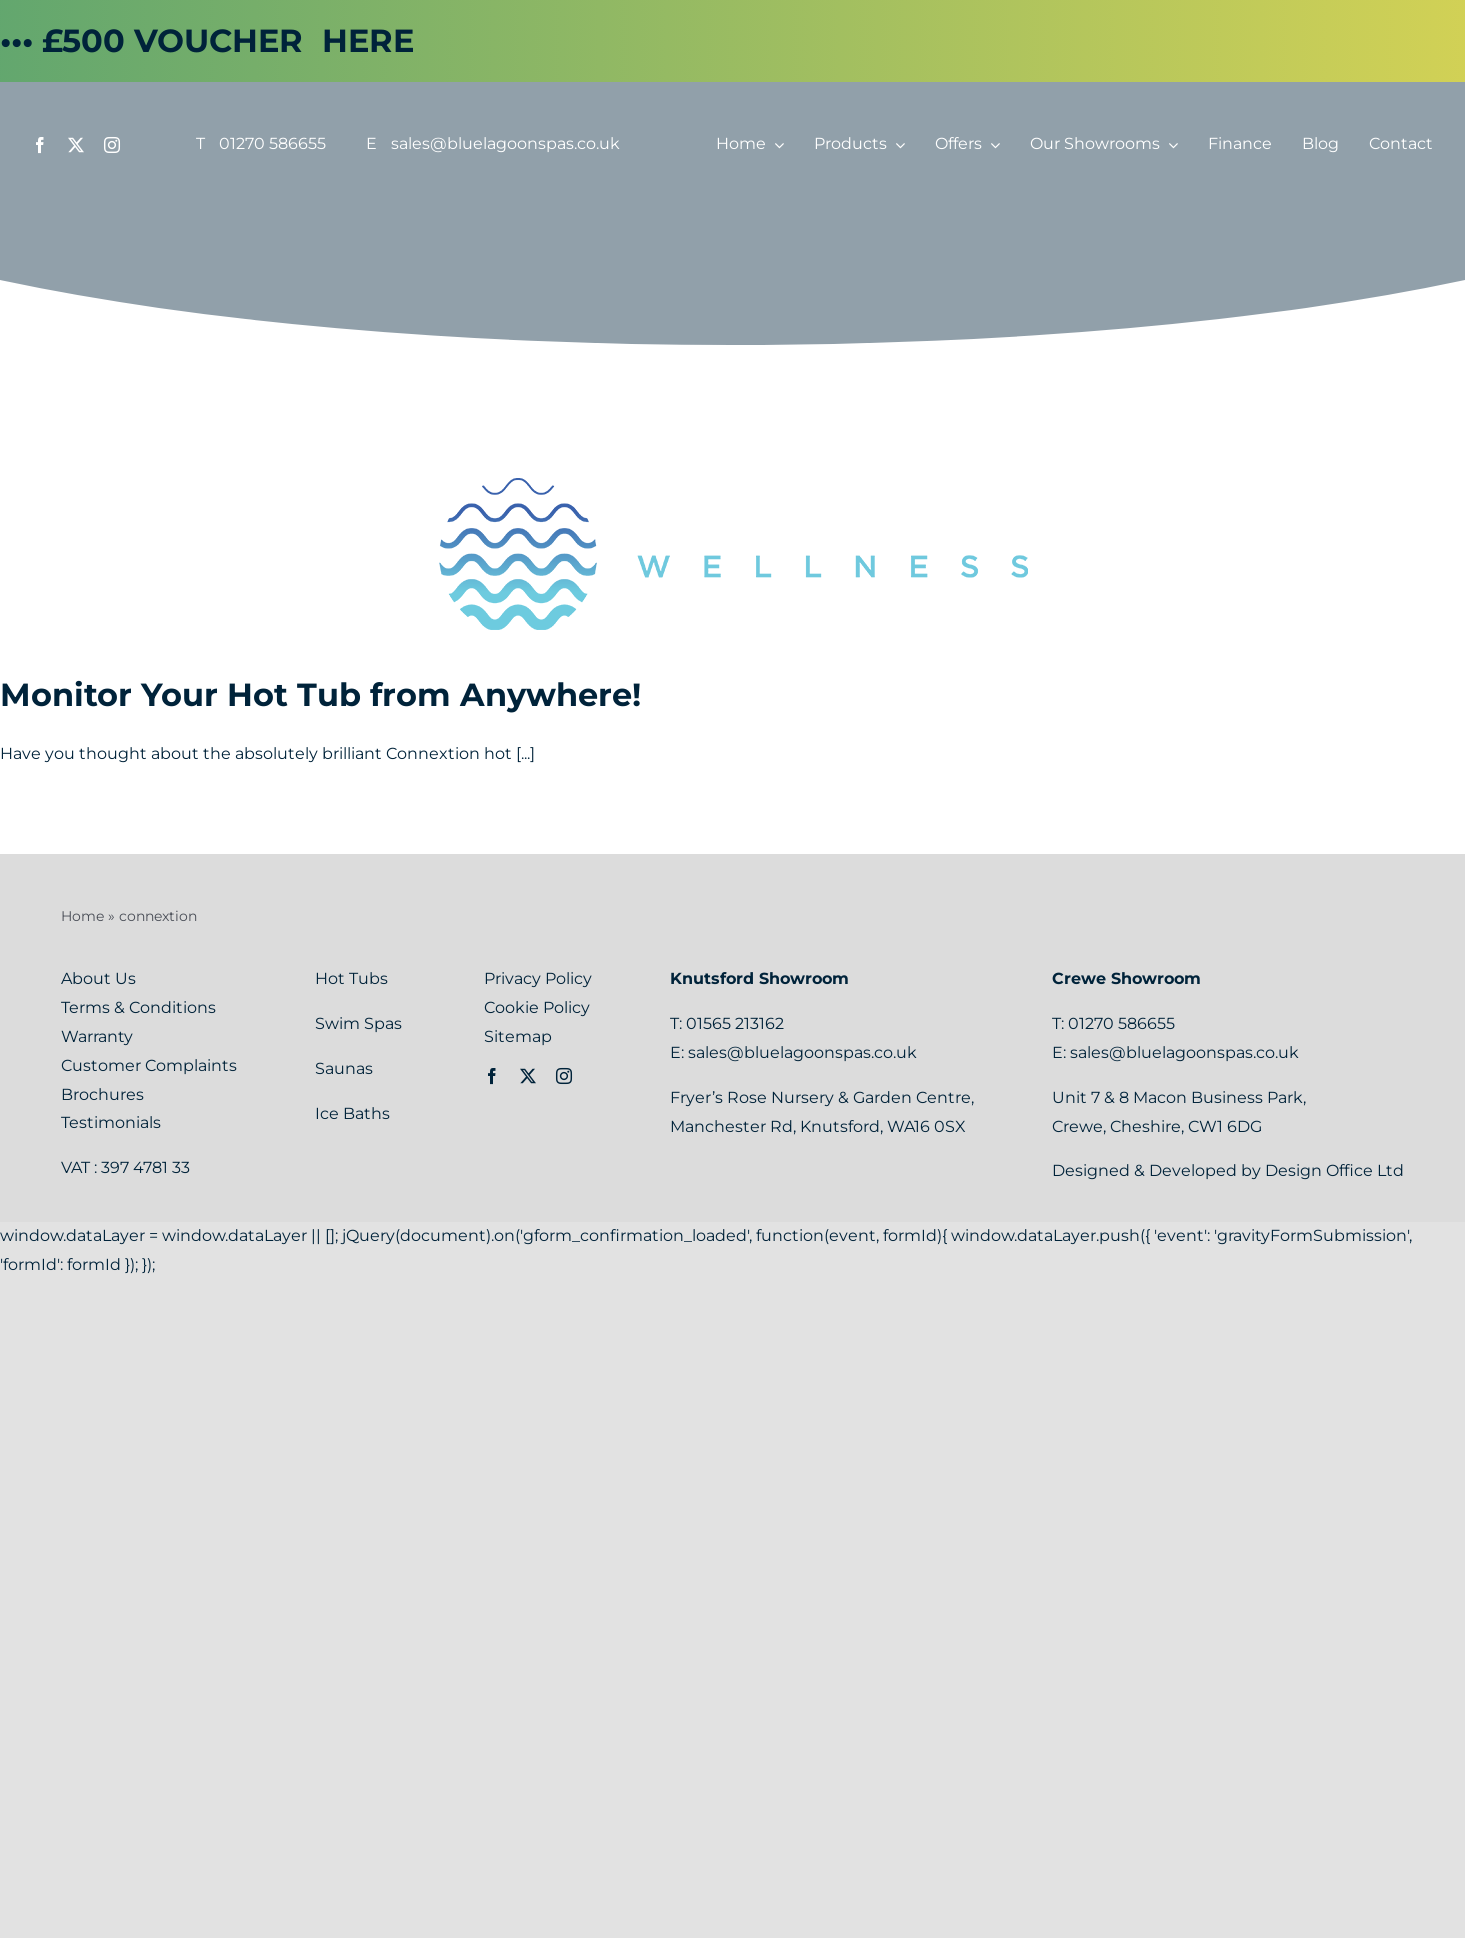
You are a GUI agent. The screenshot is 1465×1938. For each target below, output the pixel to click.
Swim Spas (360, 1023)
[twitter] (76, 145)
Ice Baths (352, 1113)
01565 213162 (735, 1023)
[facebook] (40, 145)
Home (82, 916)
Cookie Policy (537, 1007)
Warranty (97, 1036)
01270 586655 (272, 143)
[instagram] (112, 145)
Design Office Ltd (1334, 1170)
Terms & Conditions (138, 1007)
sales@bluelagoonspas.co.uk (505, 143)
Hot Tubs (353, 978)
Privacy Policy (538, 978)
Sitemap (518, 1036)
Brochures (102, 1094)
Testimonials (111, 1122)
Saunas (346, 1068)
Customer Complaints (149, 1065)
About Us (98, 978)
